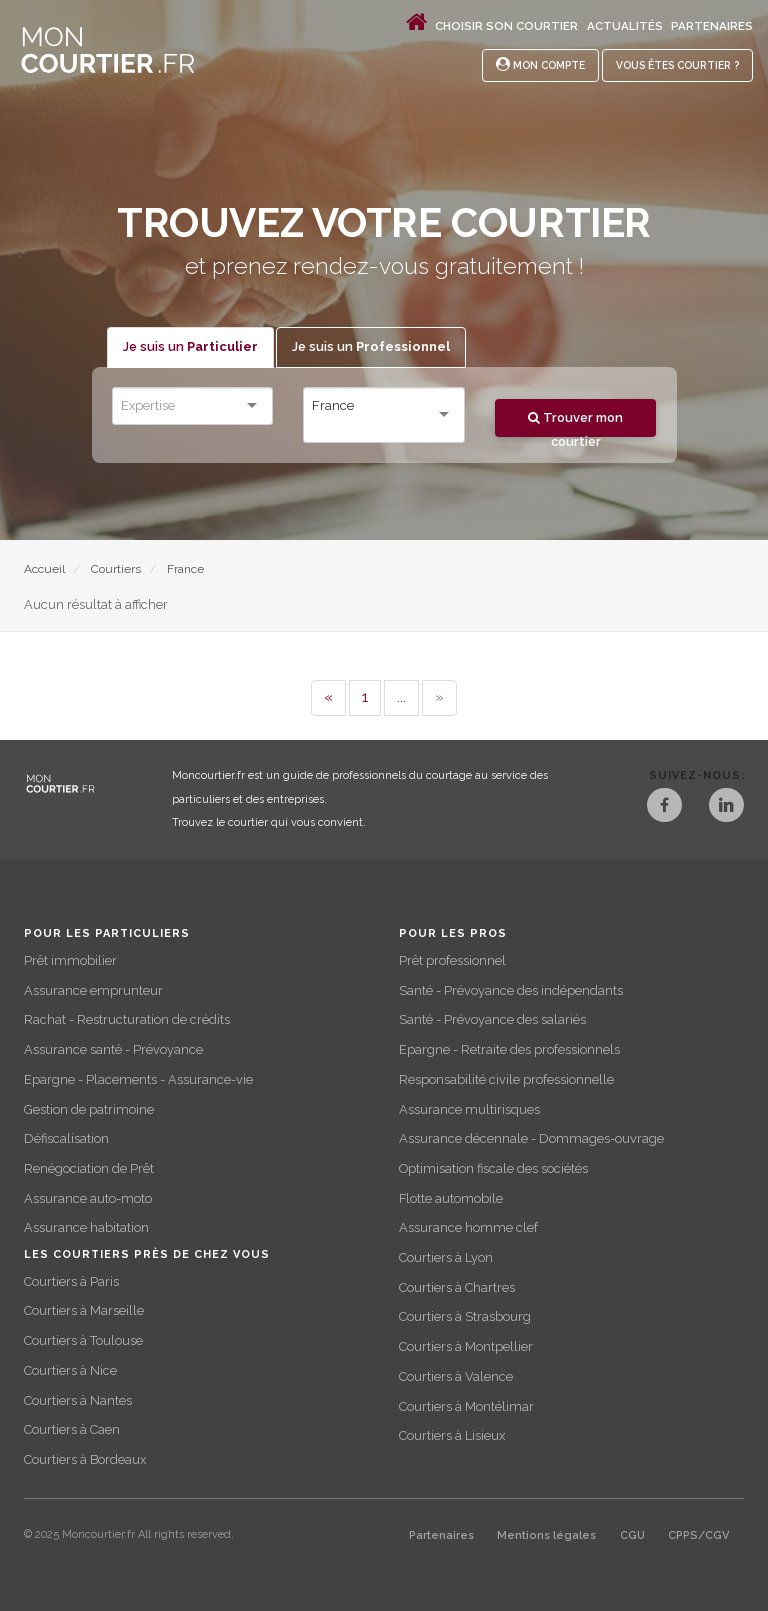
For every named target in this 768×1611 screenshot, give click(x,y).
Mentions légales (546, 1535)
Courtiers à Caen (72, 1429)
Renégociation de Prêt (89, 1168)
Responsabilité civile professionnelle (506, 1079)
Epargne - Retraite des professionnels (509, 1049)
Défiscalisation (66, 1138)
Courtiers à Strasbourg (465, 1316)
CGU (632, 1535)
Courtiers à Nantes (78, 1400)
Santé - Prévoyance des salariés (492, 1019)
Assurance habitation (86, 1227)
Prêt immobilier (70, 960)
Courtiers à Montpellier (466, 1346)
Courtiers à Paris (71, 1281)
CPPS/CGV (698, 1535)
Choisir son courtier (506, 26)
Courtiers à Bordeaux (85, 1459)
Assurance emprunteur (93, 990)
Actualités (625, 26)
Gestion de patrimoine (89, 1109)
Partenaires (712, 26)
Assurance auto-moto (88, 1198)
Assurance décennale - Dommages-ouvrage (531, 1138)
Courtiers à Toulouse (83, 1340)
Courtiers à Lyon (446, 1257)
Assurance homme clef (468, 1227)
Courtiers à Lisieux (452, 1435)
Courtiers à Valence (456, 1376)
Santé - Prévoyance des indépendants (511, 990)
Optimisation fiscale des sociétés (493, 1168)
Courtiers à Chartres (457, 1287)
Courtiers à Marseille (84, 1310)
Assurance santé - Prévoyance (113, 1049)
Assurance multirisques (469, 1109)
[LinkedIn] (726, 807)
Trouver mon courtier (575, 423)
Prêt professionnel (452, 960)
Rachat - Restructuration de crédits (127, 1019)
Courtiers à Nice (70, 1370)
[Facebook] (664, 807)
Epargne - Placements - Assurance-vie (138, 1079)
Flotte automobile (451, 1198)
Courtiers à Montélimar (466, 1406)
